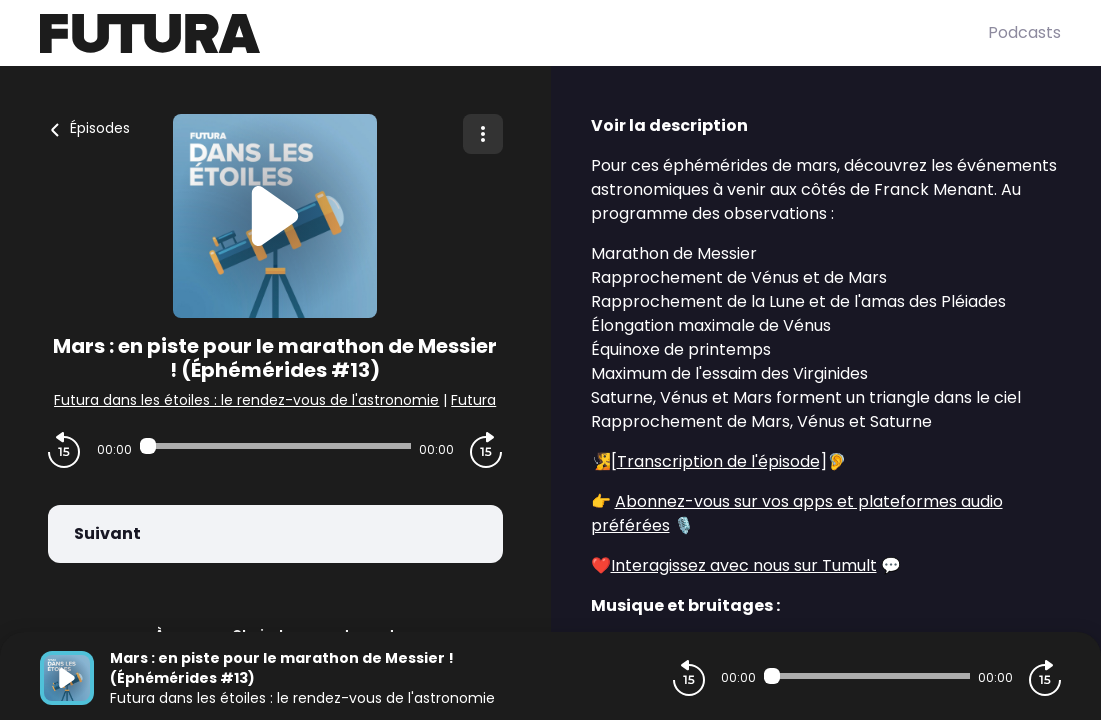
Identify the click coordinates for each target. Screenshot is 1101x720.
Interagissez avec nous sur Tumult (744, 565)
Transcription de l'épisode (718, 461)
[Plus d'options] (483, 134)
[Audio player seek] (275, 446)
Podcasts (1024, 32)
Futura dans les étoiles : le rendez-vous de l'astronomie (246, 400)
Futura (473, 400)
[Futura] (514, 33)
